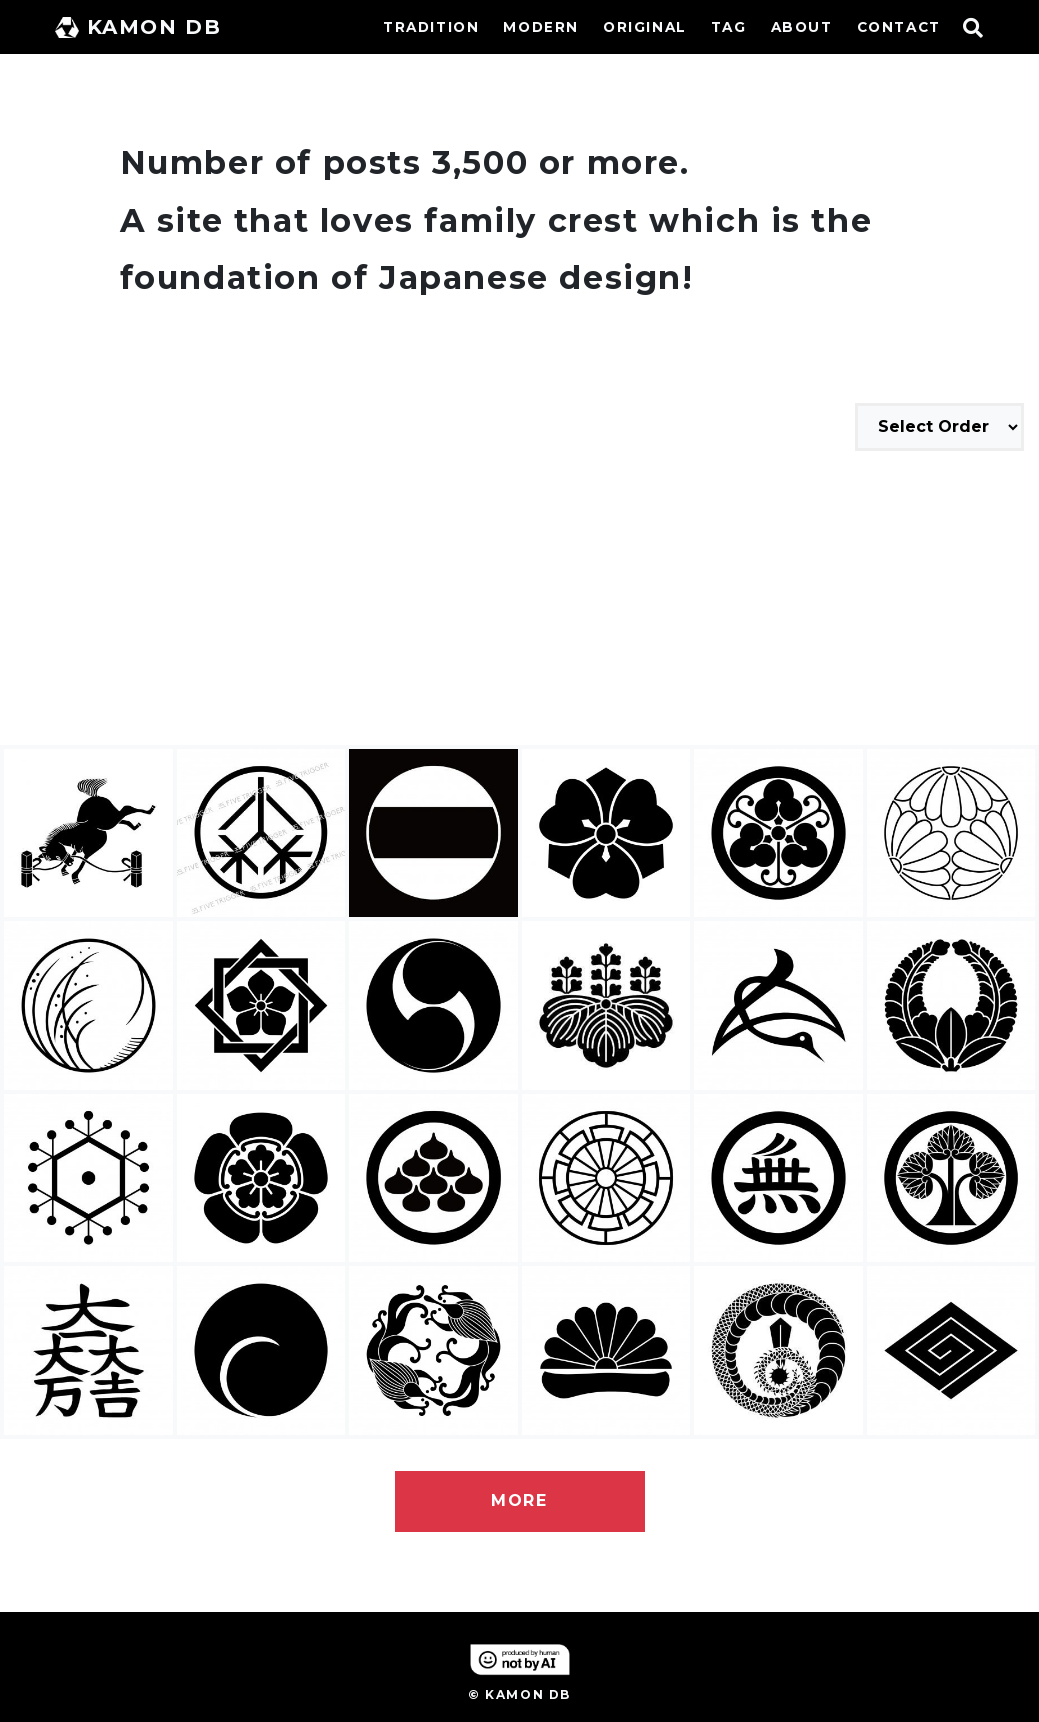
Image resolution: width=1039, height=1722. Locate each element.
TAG (729, 27)
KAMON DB (138, 27)
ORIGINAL (645, 27)
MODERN (541, 27)
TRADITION (431, 27)
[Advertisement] (519, 601)
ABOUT (802, 27)
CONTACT (899, 27)
